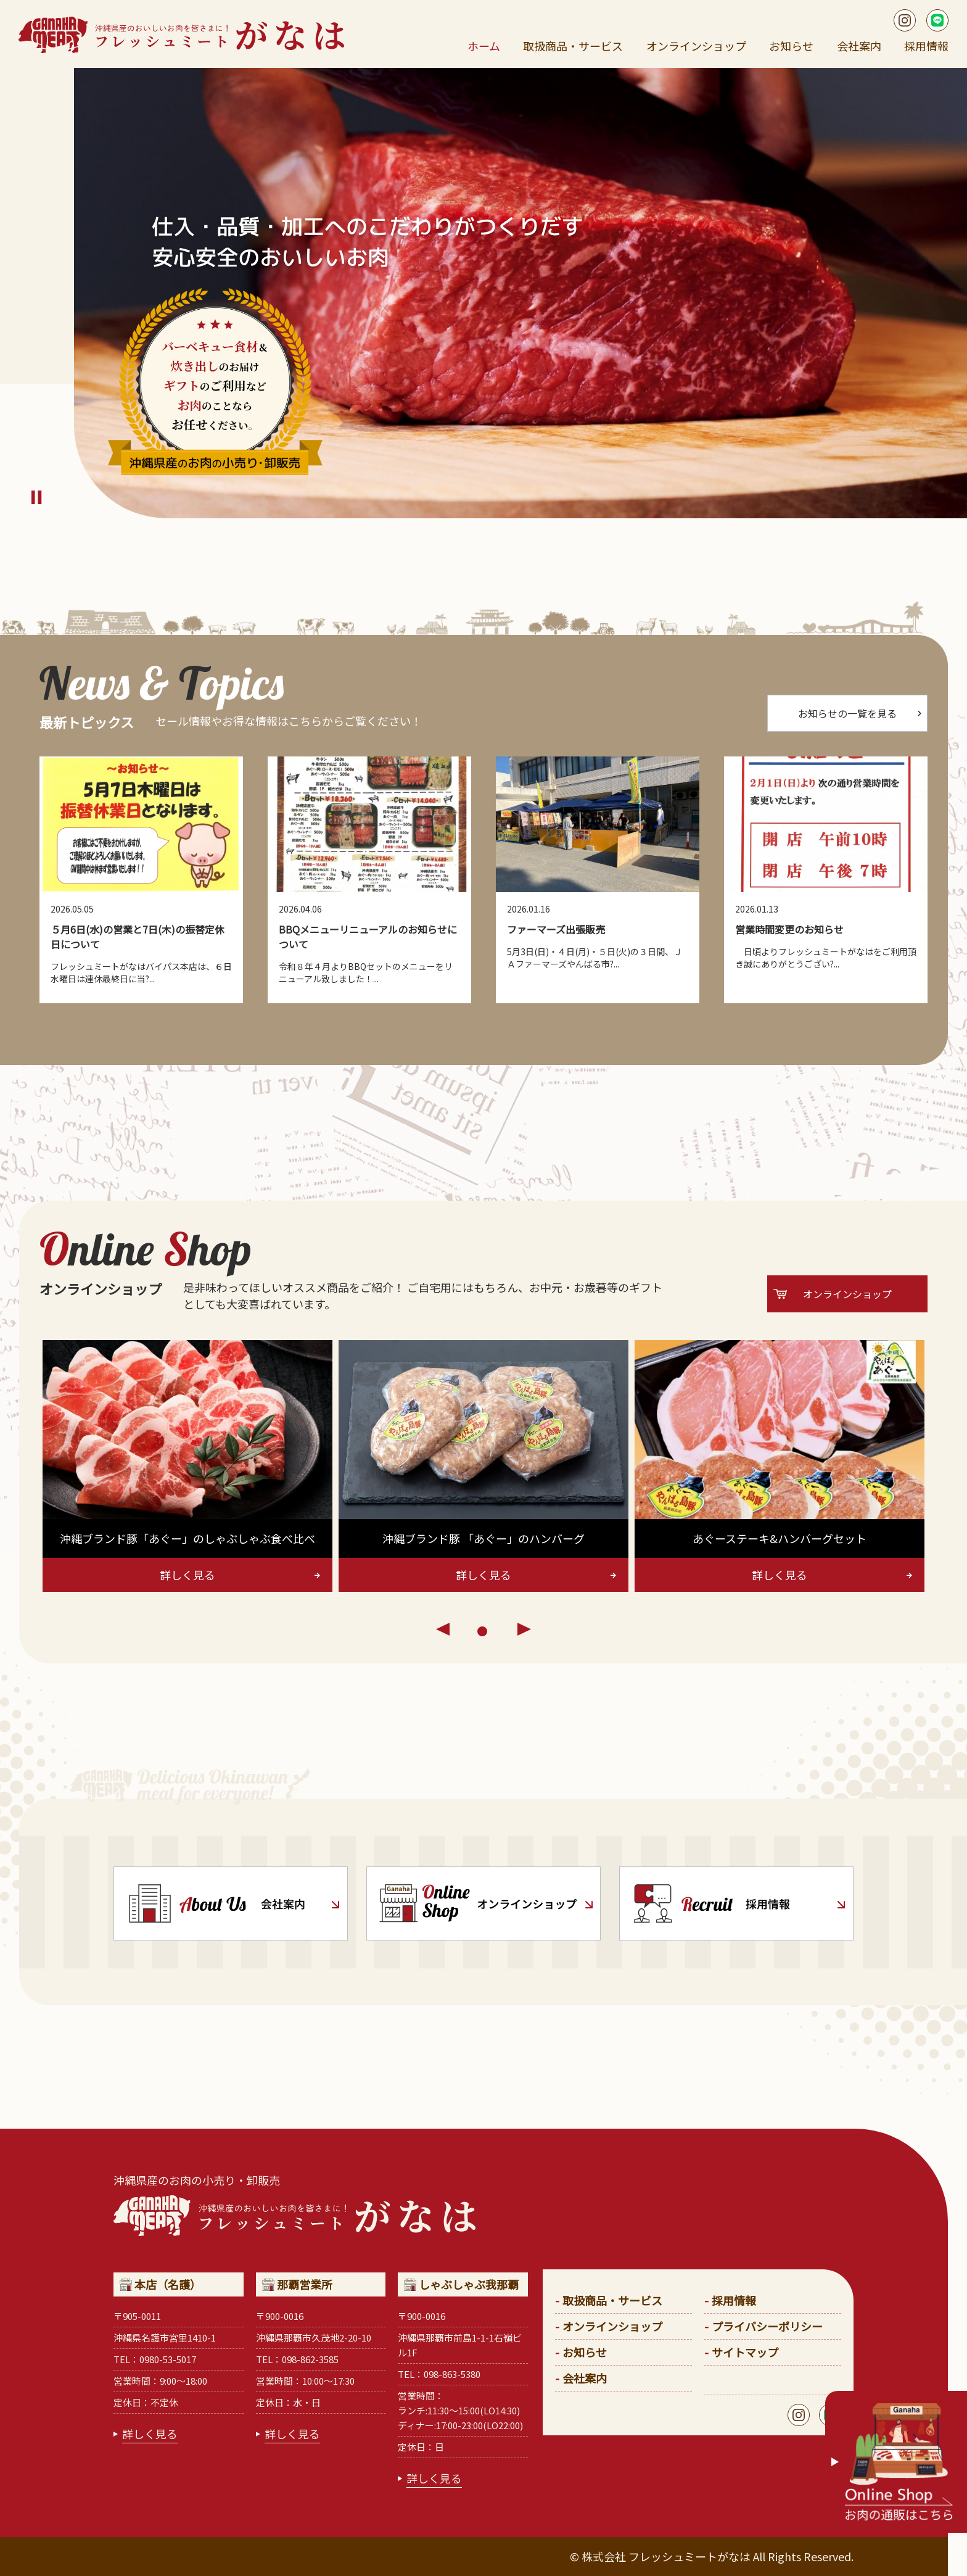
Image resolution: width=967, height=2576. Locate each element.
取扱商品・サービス (573, 46)
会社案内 (859, 46)
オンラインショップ (696, 46)
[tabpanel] (187, 1466)
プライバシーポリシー (767, 2326)
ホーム (483, 46)
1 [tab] (483, 1632)
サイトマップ (745, 2352)
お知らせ (791, 46)
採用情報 (926, 46)
